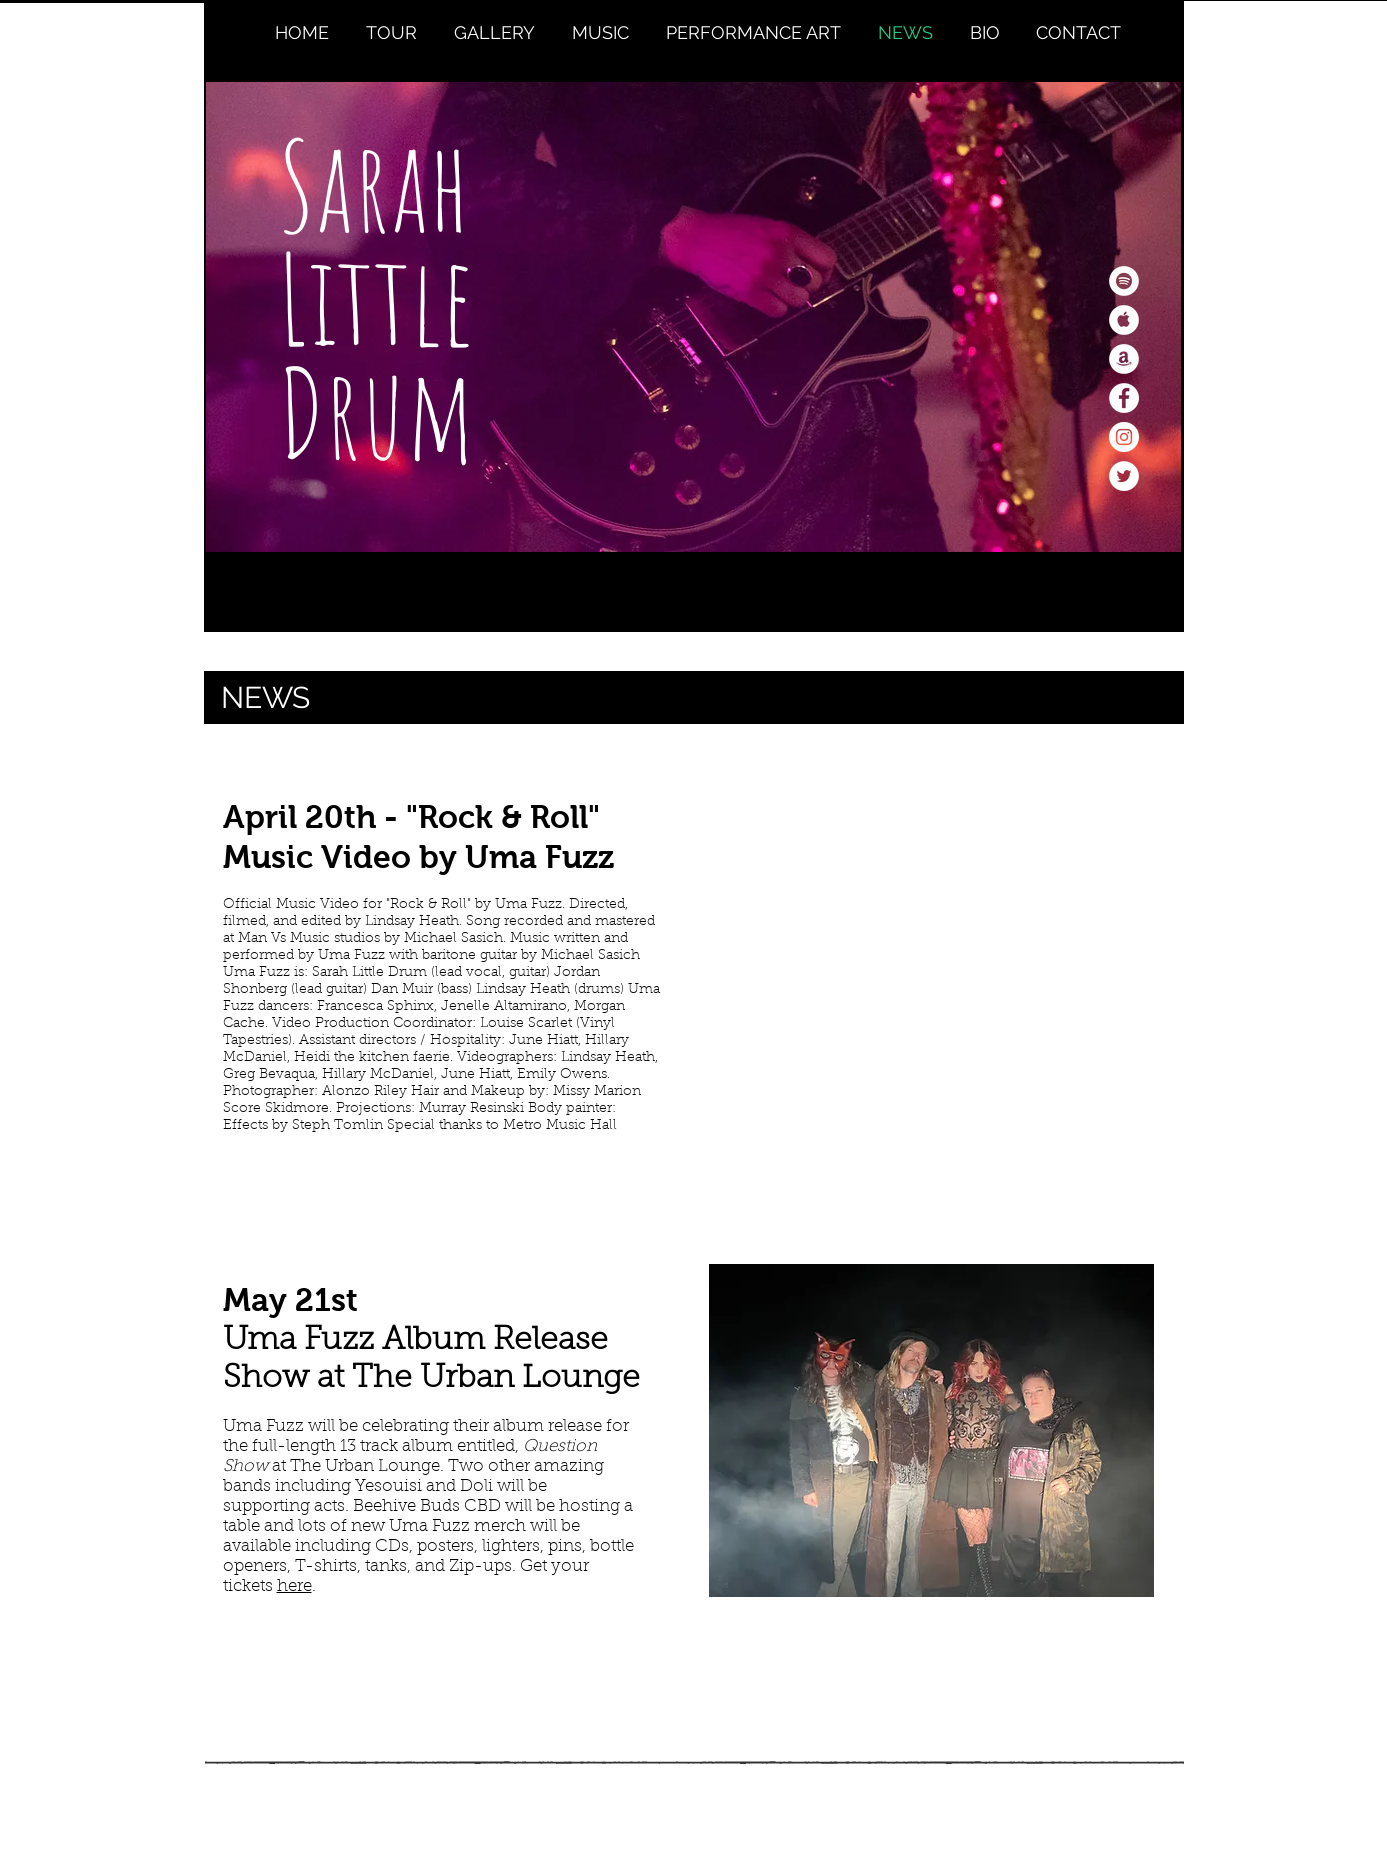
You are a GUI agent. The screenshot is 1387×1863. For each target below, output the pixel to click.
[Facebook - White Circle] (1124, 398)
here (294, 1586)
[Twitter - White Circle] (1124, 476)
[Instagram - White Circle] (1124, 437)
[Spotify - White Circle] (1124, 281)
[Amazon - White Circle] (1124, 359)
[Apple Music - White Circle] (1124, 320)
